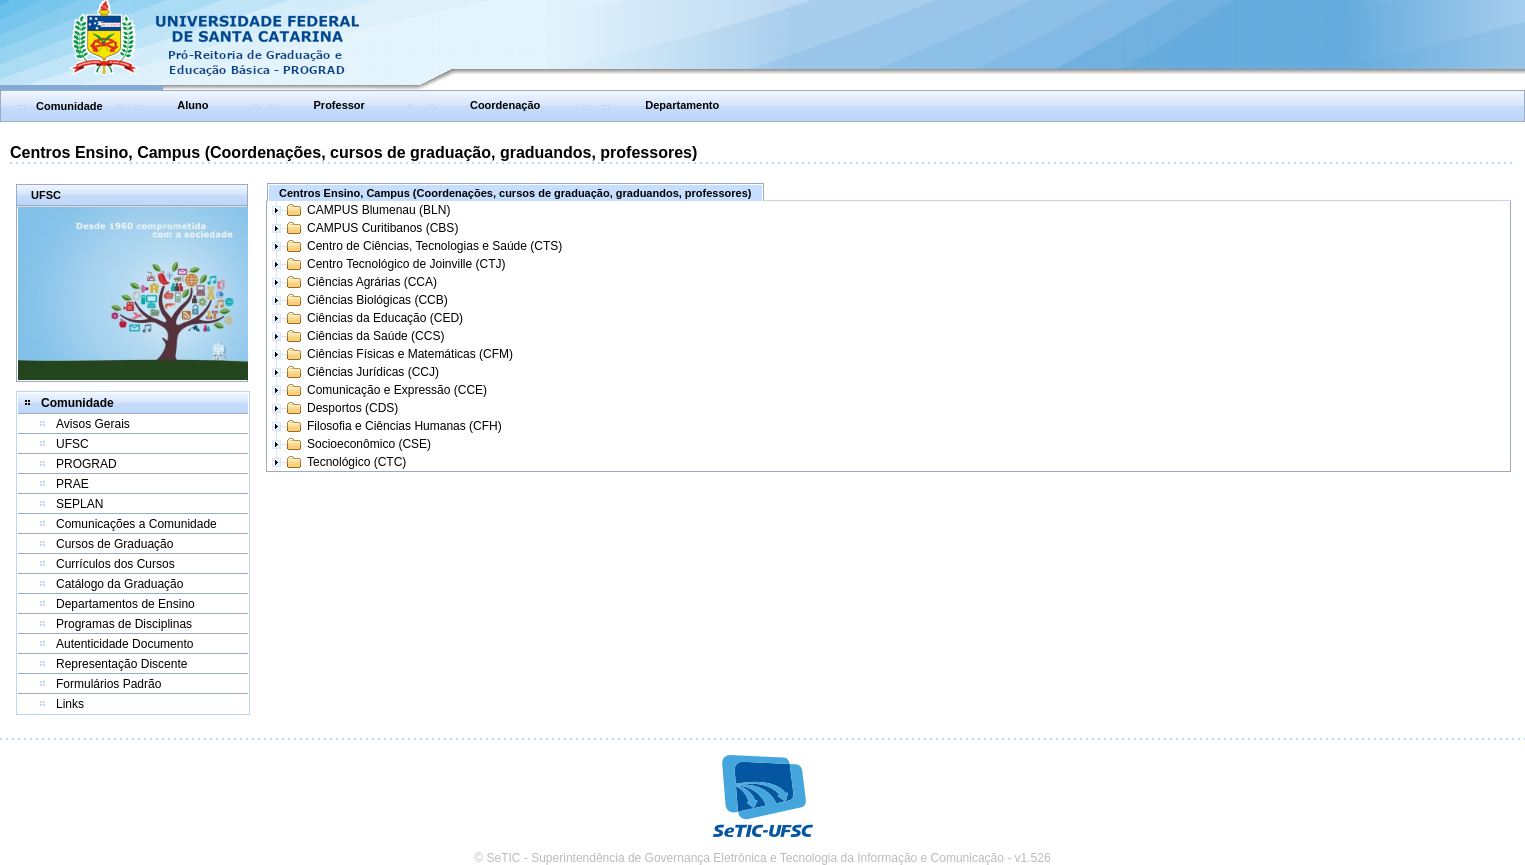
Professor (339, 105)
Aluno (192, 105)
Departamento (682, 105)
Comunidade (69, 106)
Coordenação (505, 105)
